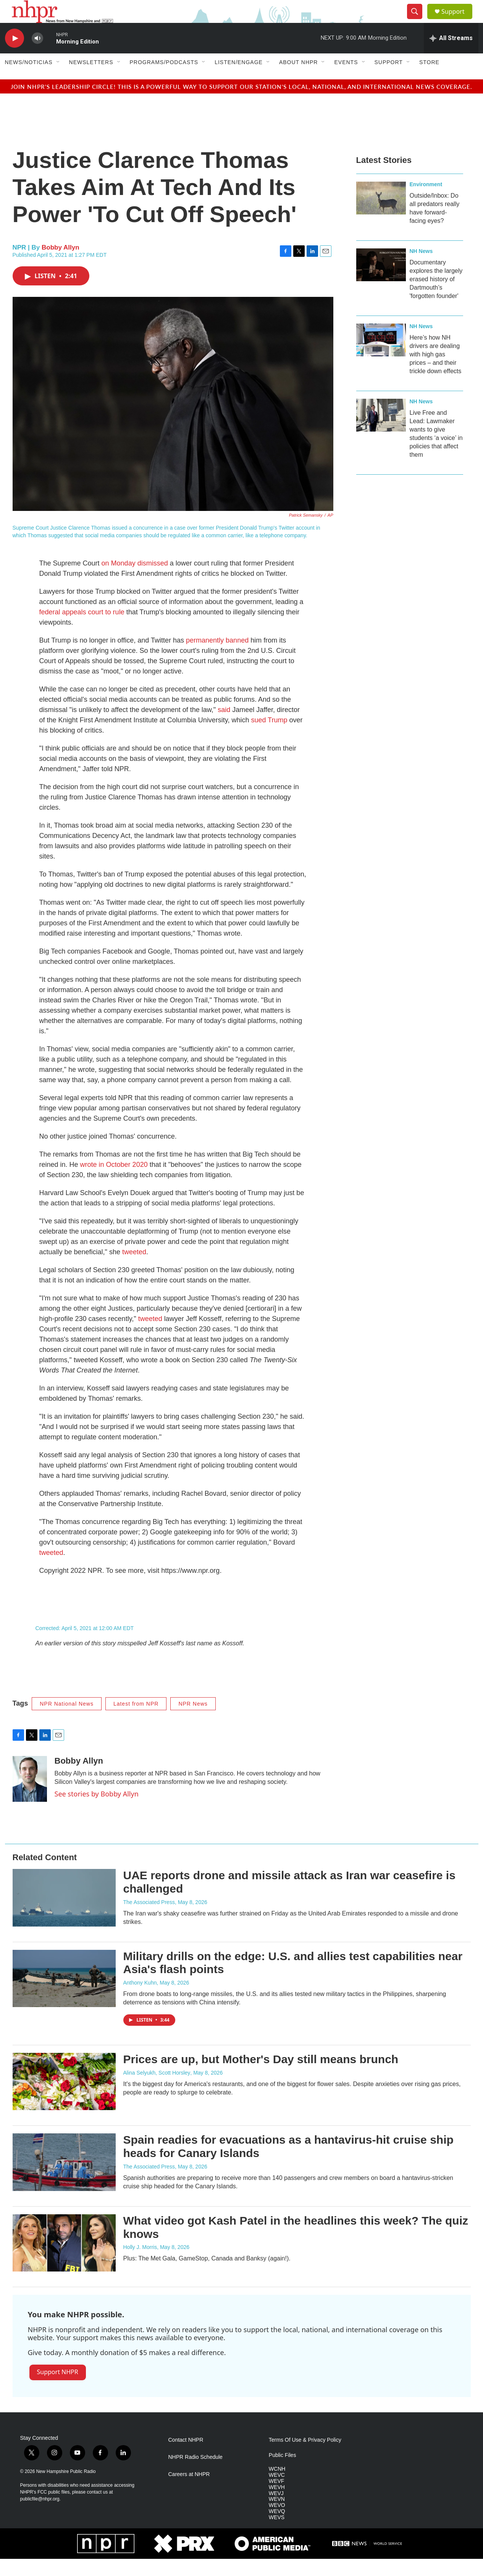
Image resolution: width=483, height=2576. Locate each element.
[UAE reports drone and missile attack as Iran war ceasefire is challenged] (64, 1914)
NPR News (192, 1721)
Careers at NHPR (189, 2491)
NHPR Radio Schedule (195, 2474)
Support (458, 20)
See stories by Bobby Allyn (97, 1811)
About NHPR (298, 79)
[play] (14, 55)
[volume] (37, 55)
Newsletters (91, 79)
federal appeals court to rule (81, 629)
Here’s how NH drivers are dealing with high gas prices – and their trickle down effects (436, 371)
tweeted (134, 1269)
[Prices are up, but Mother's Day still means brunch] (64, 2098)
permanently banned (217, 657)
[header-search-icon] (418, 20)
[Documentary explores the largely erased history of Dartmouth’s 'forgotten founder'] (381, 282)
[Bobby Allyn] (30, 1796)
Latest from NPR (135, 1721)
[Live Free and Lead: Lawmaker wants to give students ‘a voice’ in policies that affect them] (381, 432)
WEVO (277, 2522)
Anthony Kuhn (140, 2000)
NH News (421, 268)
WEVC (277, 2492)
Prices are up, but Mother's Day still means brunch (261, 2076)
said (224, 727)
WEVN (277, 2516)
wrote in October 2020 (114, 1182)
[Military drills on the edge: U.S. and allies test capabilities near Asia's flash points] (64, 1995)
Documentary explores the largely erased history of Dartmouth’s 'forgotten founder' (436, 296)
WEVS (276, 2534)
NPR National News (67, 1721)
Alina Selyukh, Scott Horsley (157, 2090)
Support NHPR (57, 2389)
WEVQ (277, 2528)
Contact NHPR (186, 2457)
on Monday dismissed (135, 580)
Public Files (282, 2472)
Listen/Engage (239, 79)
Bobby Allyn (60, 264)
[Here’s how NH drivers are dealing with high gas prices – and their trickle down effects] (381, 357)
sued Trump (269, 737)
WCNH (277, 2486)
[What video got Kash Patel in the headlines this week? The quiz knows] (64, 2260)
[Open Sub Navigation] (58, 79)
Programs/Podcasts (164, 79)
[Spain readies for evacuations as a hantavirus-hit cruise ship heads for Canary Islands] (64, 2179)
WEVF (276, 2498)
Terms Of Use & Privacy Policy (305, 2457)
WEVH (277, 2504)
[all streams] (451, 55)
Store (429, 79)
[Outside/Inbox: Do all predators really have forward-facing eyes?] (381, 215)
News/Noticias (29, 79)
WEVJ (276, 2510)
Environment (426, 201)
